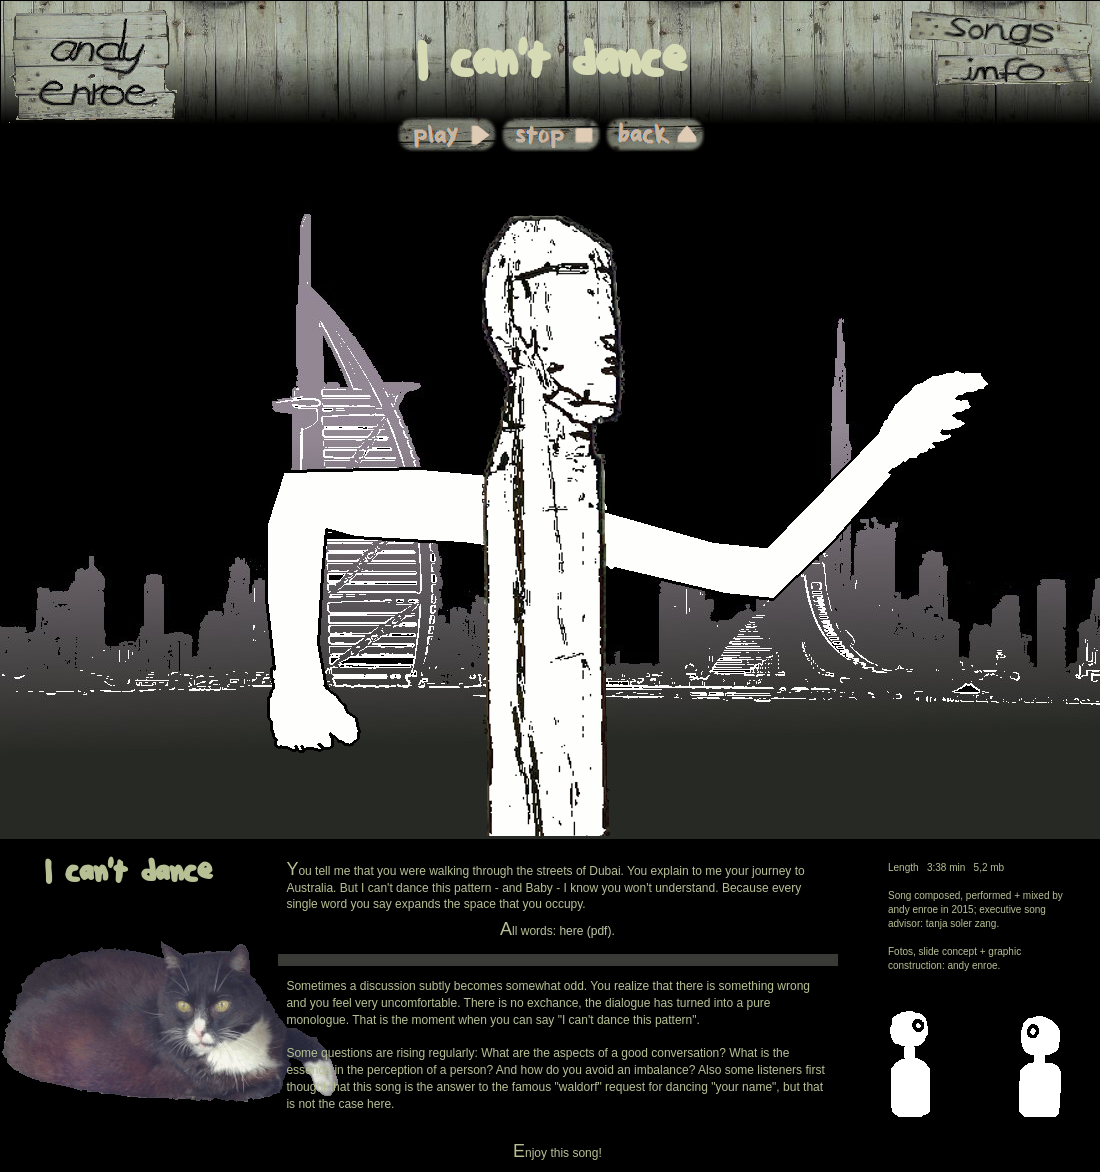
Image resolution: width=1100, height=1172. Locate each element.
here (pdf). (586, 931)
